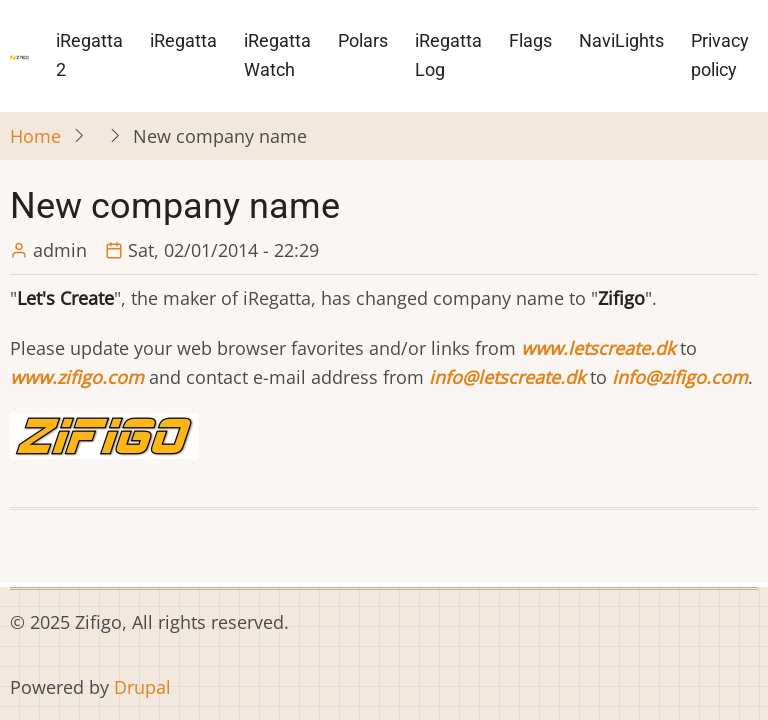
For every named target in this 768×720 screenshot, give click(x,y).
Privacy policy (720, 55)
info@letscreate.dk (507, 377)
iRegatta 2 (89, 55)
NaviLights (621, 40)
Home (35, 136)
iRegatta (183, 40)
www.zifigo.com (77, 377)
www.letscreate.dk (598, 348)
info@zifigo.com (680, 377)
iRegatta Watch (277, 55)
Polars (363, 40)
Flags (530, 40)
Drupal (142, 687)
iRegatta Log (448, 55)
